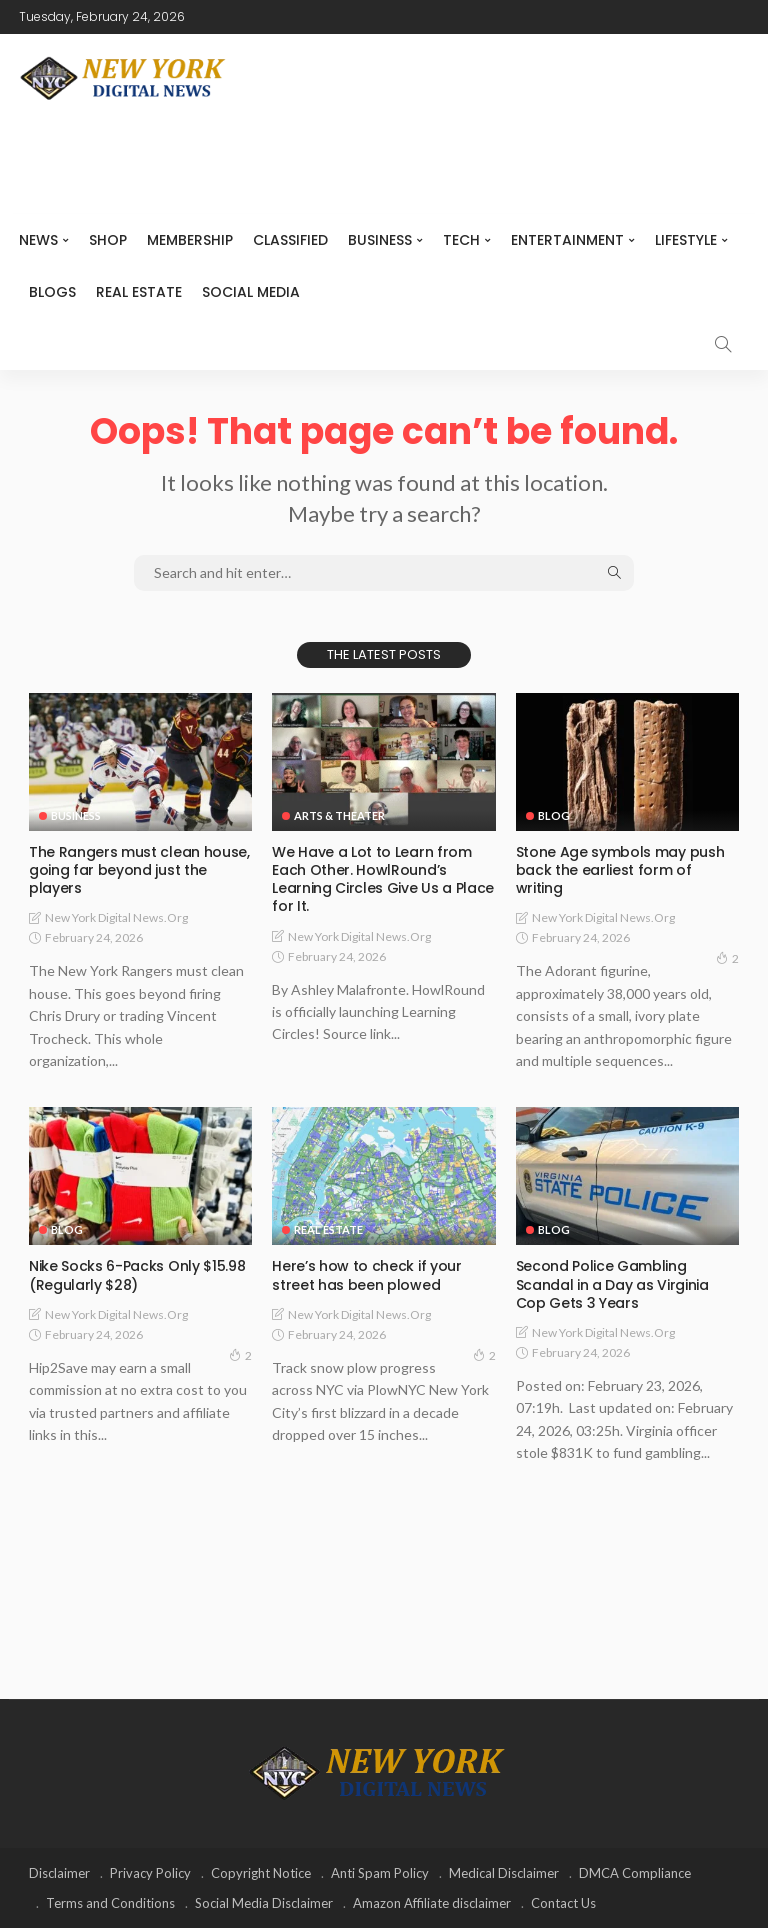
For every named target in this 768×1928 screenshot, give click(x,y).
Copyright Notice (261, 1873)
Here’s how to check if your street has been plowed (366, 1275)
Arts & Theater (339, 815)
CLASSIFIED (290, 240)
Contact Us (563, 1903)
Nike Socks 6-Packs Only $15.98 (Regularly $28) (137, 1275)
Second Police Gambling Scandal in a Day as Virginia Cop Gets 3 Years (612, 1284)
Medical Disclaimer (504, 1873)
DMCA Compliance (635, 1873)
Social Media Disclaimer (264, 1903)
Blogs (52, 292)
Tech (461, 240)
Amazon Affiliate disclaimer (432, 1903)
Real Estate (139, 292)
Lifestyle (686, 240)
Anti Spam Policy (380, 1873)
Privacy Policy (150, 1873)
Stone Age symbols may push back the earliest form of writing (620, 870)
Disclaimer (59, 1873)
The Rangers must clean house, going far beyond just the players (139, 870)
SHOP (108, 240)
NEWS (38, 240)
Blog (554, 815)
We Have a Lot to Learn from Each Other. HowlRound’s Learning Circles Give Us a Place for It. (382, 879)
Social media (251, 292)
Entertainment (567, 240)
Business (380, 240)
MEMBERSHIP (190, 240)
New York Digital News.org (116, 917)
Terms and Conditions (110, 1903)
